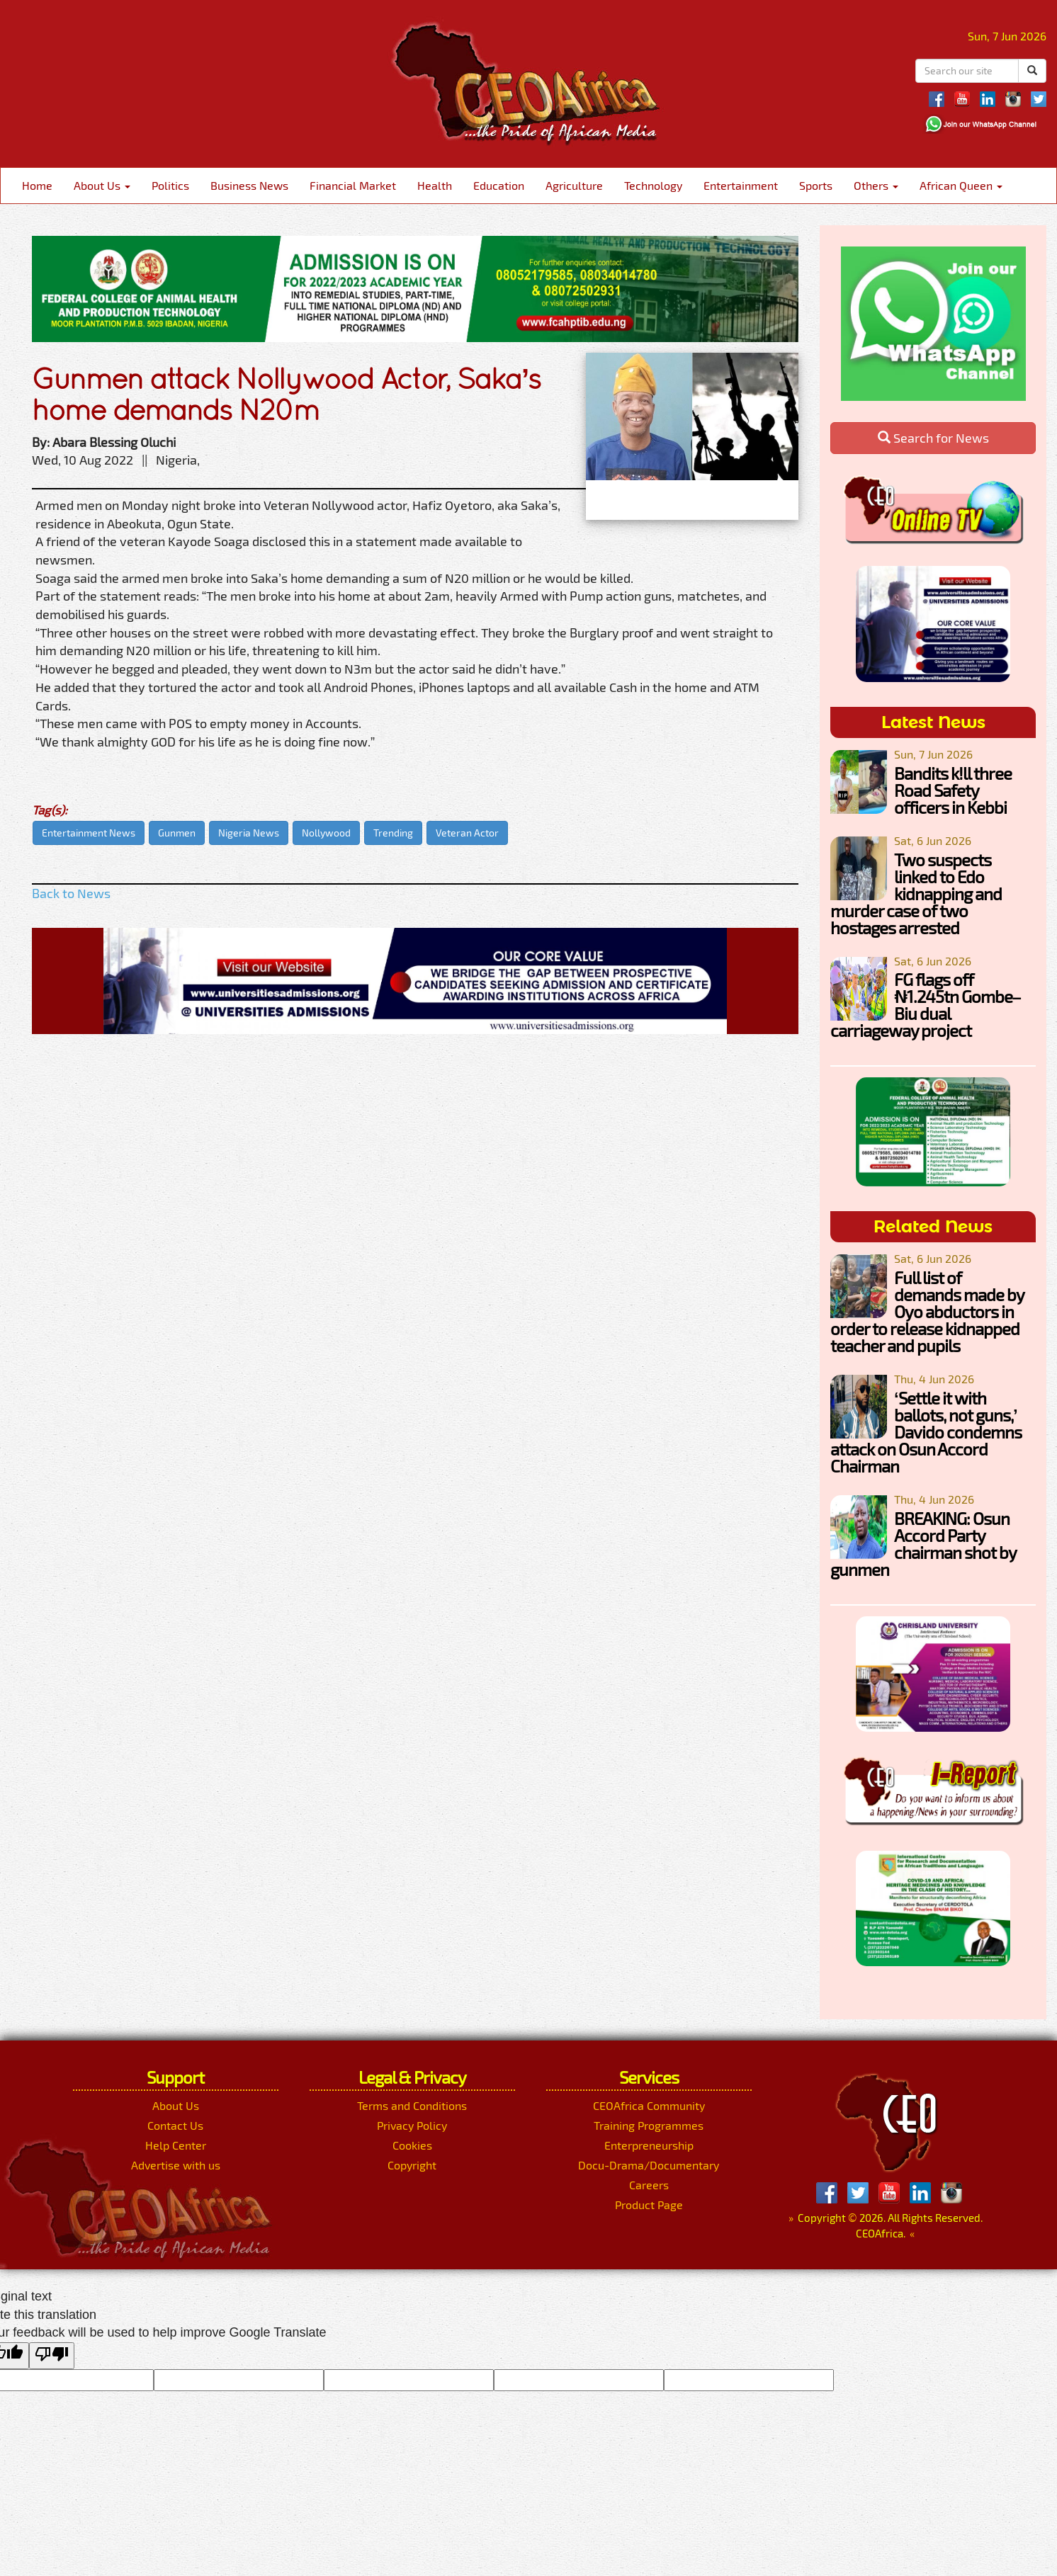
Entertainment (740, 185)
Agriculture (574, 185)
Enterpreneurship (649, 2145)
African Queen (961, 185)
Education (498, 185)
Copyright (412, 2165)
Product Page (649, 2204)
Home (37, 185)
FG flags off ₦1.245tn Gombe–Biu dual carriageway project (925, 1004)
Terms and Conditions (412, 2105)
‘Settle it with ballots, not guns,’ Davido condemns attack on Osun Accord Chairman (926, 1432)
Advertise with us (175, 2165)
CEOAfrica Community (649, 2105)
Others (876, 185)
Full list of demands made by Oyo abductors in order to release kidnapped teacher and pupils (927, 1311)
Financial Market (353, 185)
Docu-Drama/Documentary (648, 2165)
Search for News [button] (933, 438)
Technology (653, 185)
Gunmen (177, 833)
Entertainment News (88, 833)
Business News (249, 185)
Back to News (71, 893)
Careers (649, 2184)
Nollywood (326, 833)
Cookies (412, 2145)
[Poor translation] (51, 2355)
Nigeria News (248, 833)
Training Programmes (648, 2125)
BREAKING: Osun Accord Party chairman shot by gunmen (923, 1543)
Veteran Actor (467, 833)
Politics (170, 185)
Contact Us (175, 2125)
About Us (102, 185)
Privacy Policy (412, 2125)
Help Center (175, 2145)
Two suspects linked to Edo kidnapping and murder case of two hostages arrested (916, 893)
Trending (393, 833)
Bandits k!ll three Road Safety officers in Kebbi (953, 790)
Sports (815, 185)
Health (434, 185)
